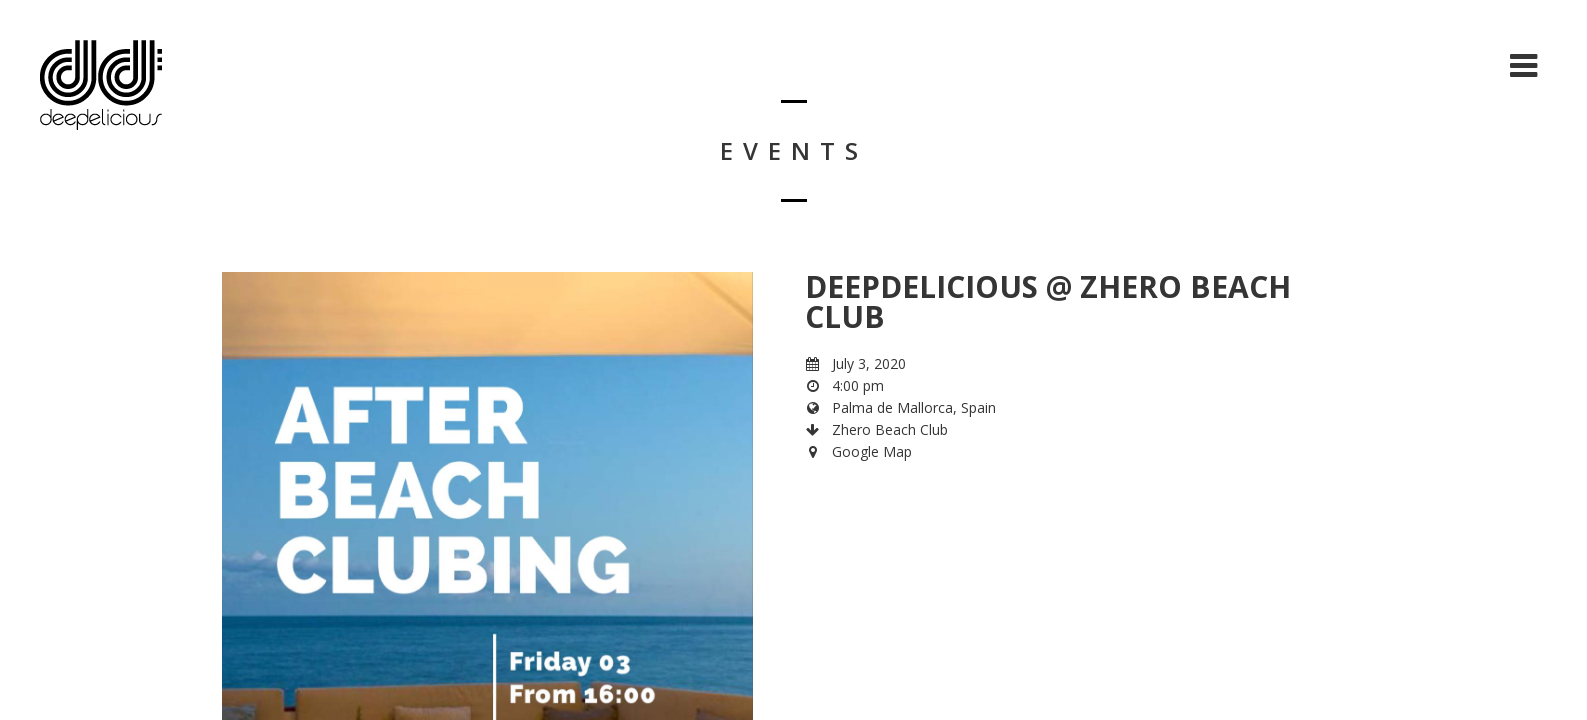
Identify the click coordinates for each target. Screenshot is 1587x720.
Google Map (872, 451)
